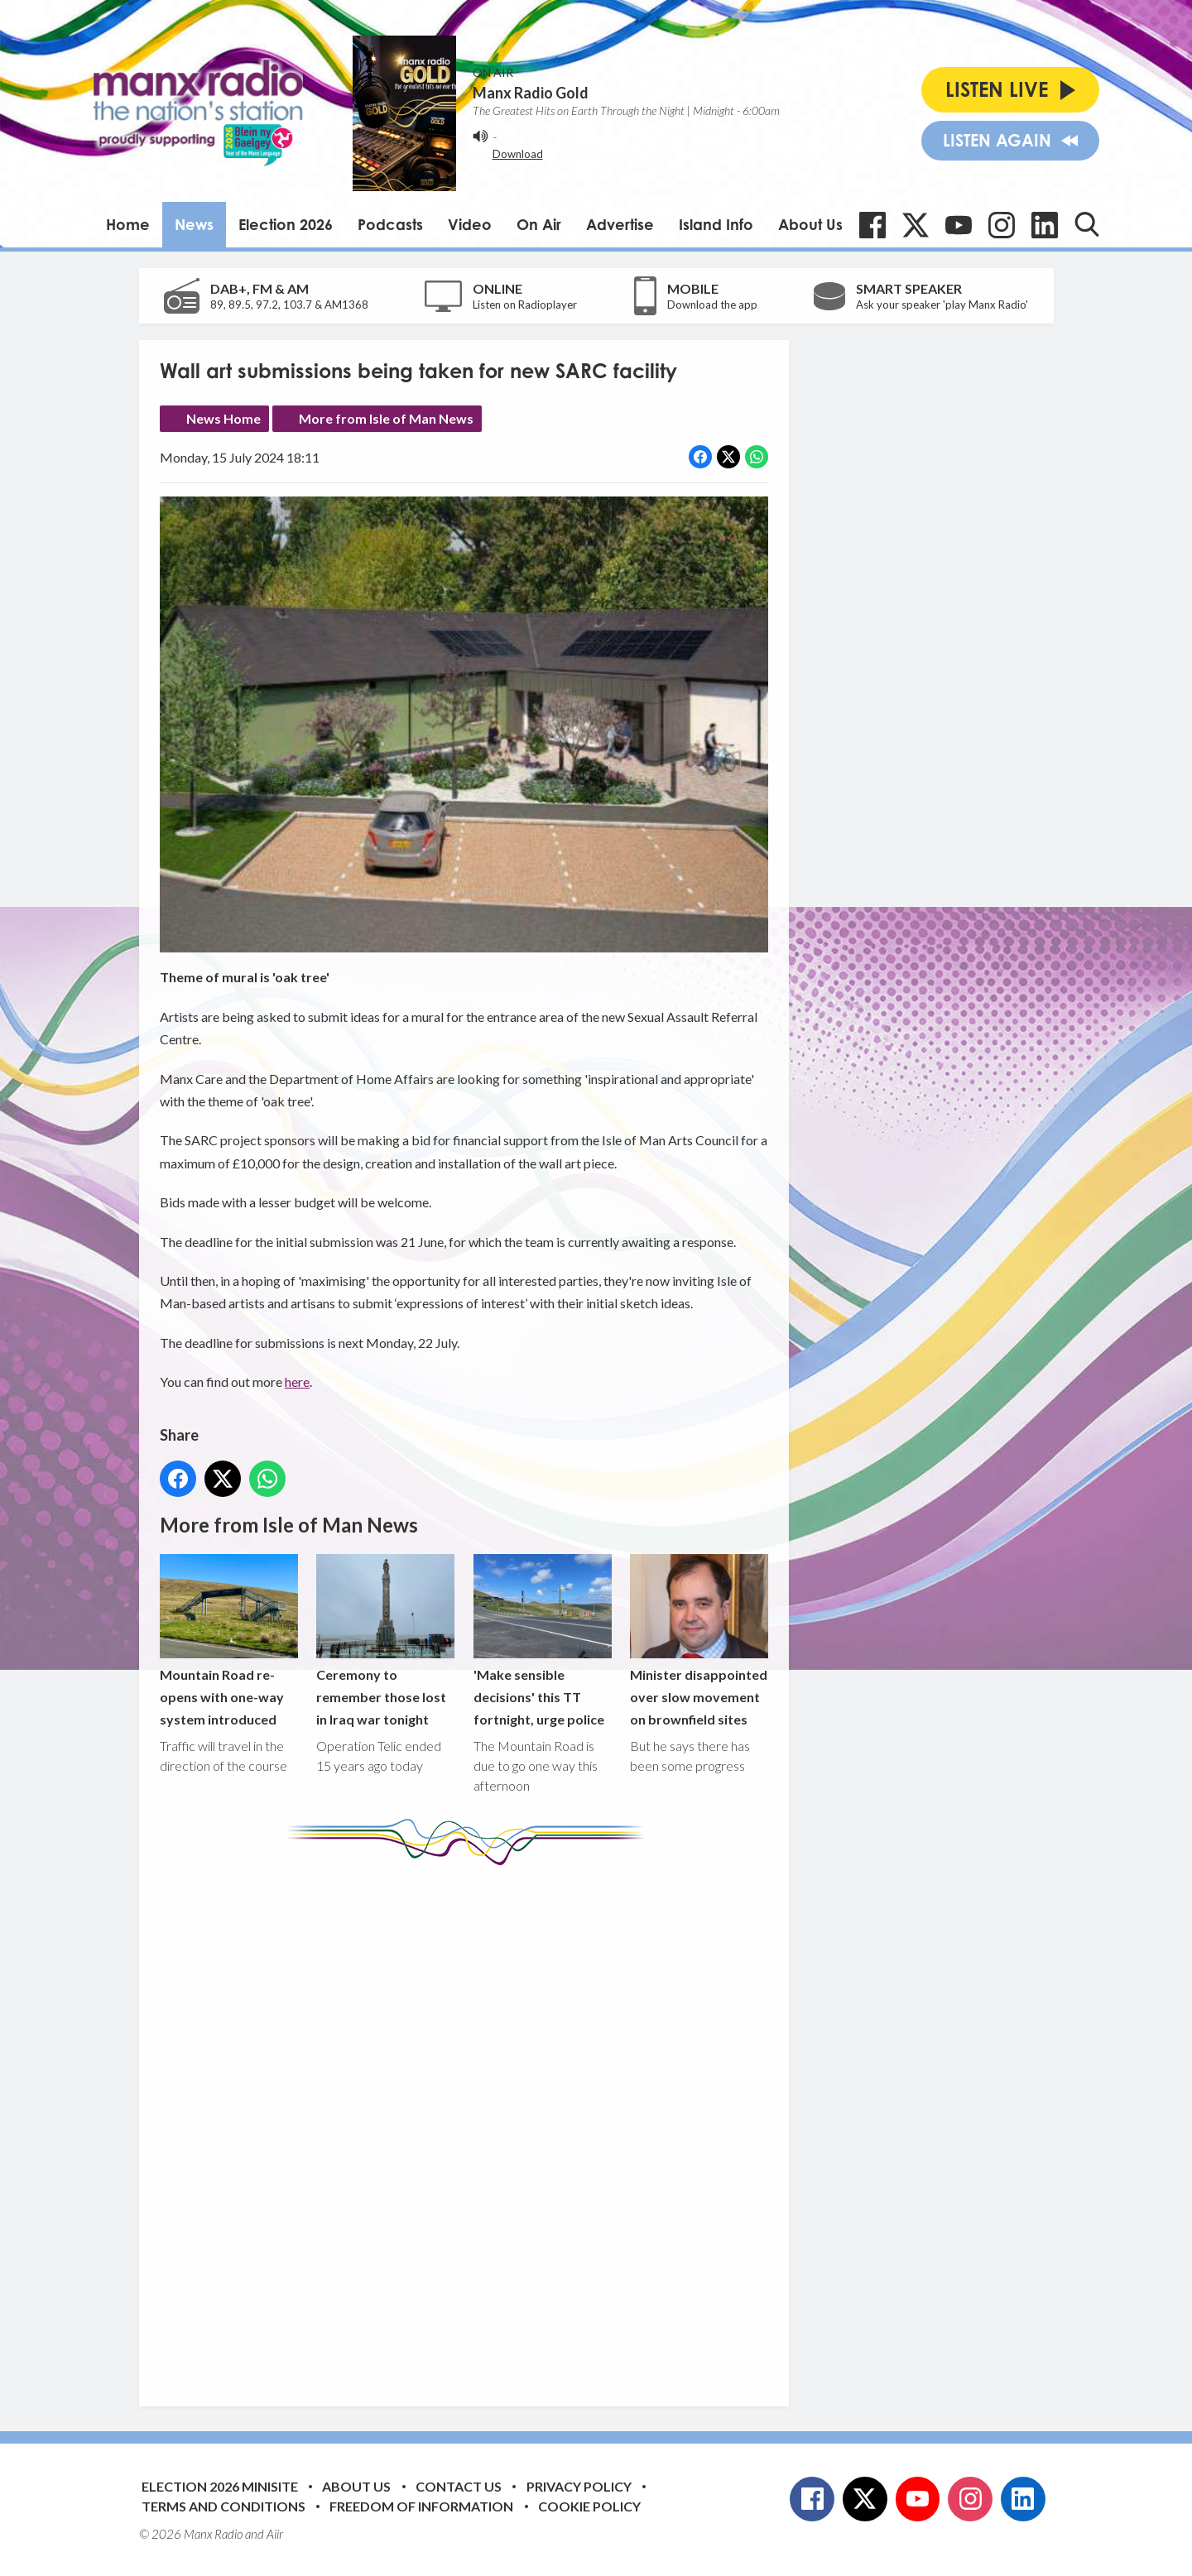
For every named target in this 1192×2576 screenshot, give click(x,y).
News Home (223, 418)
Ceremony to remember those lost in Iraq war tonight (385, 1640)
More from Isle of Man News (386, 418)
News (194, 224)
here (297, 1381)
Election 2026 (285, 224)
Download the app (712, 304)
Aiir (275, 2533)
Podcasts (390, 224)
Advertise (620, 224)
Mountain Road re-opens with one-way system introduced (229, 1640)
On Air (539, 224)
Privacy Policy (579, 2486)
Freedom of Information (421, 2506)
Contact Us (459, 2486)
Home (128, 224)
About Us (810, 224)
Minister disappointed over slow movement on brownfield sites (698, 1640)
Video (470, 224)
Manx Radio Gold (531, 93)
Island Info (716, 224)
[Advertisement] (470, 2123)
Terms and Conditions (223, 2506)
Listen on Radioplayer (525, 304)
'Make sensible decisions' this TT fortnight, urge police (542, 1640)
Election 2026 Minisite (220, 2486)
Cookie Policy (589, 2506)
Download (518, 154)
